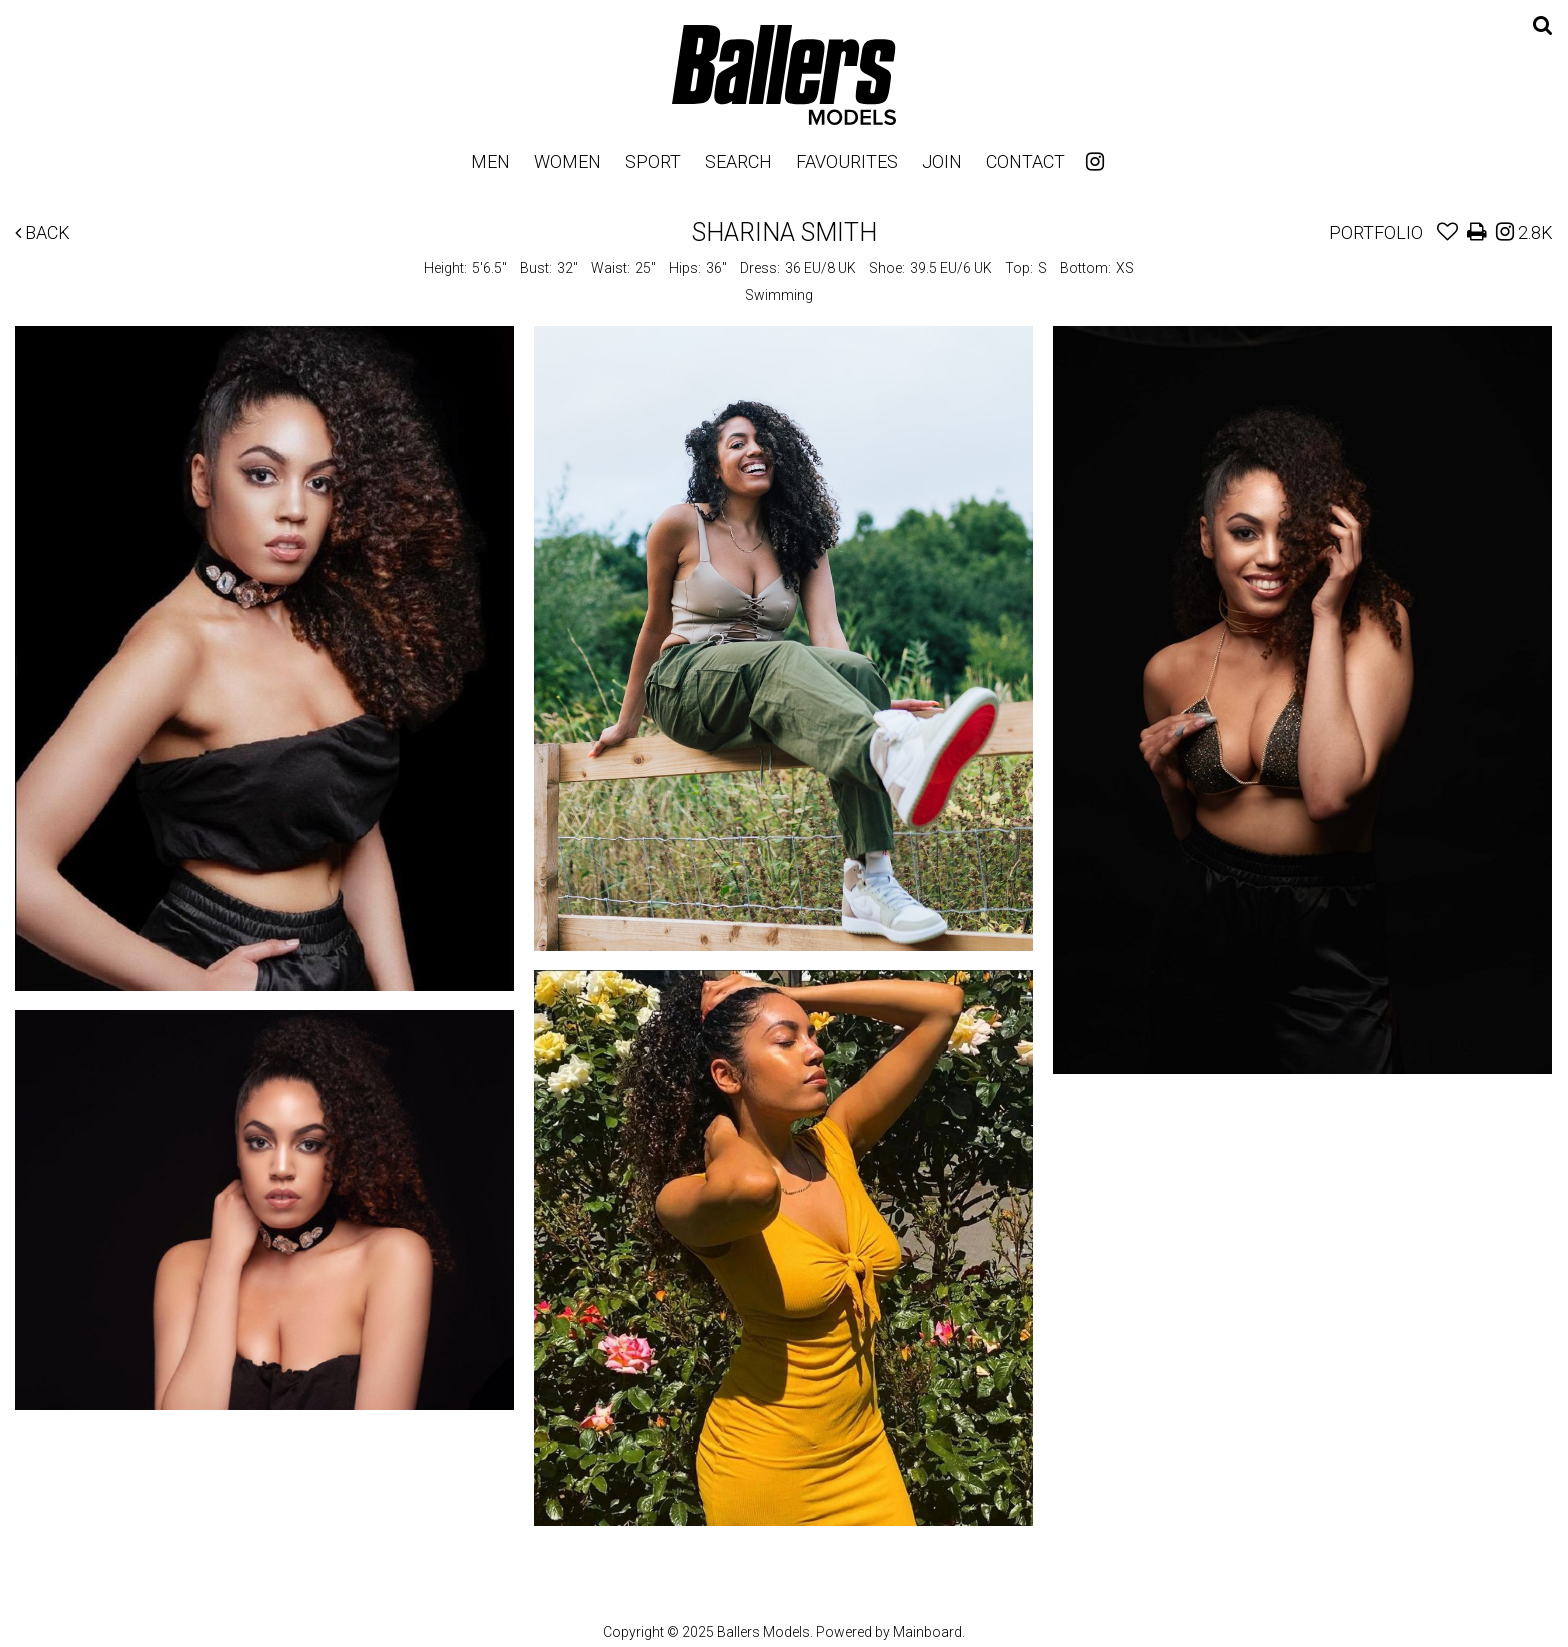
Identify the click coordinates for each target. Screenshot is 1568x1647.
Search (738, 161)
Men (490, 161)
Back (42, 232)
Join (942, 161)
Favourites (847, 161)
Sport (653, 161)
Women (567, 161)
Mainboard (927, 1632)
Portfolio (1376, 232)
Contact (1025, 161)
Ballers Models (784, 74)
